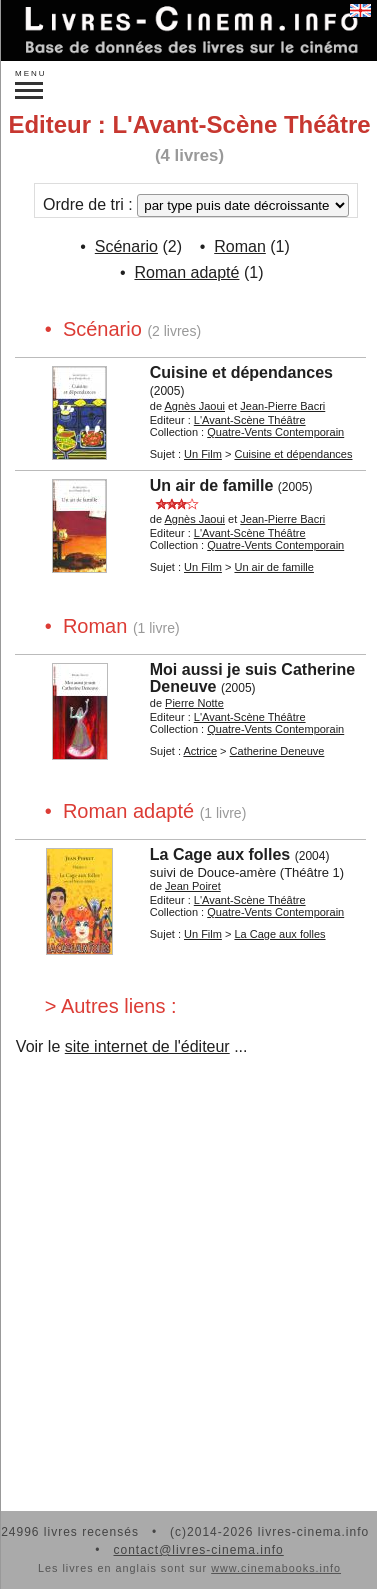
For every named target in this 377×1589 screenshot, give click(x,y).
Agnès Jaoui (194, 406)
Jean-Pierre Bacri (282, 406)
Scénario (126, 246)
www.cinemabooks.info (276, 1568)
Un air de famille (212, 485)
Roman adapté (186, 272)
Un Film (203, 454)
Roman (240, 246)
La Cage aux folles (220, 854)
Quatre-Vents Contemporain (275, 432)
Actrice (200, 751)
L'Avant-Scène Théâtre (250, 420)
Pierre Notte (194, 703)
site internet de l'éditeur (147, 1046)
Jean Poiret (193, 886)
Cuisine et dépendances (241, 372)
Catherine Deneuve (277, 751)
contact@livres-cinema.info (198, 1550)
